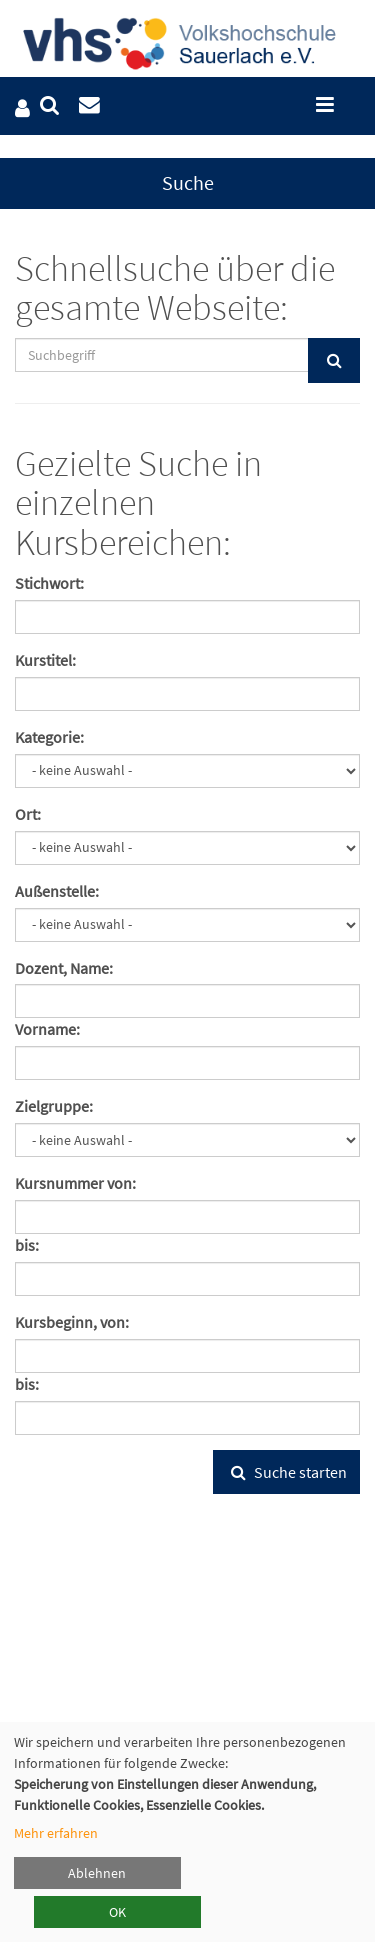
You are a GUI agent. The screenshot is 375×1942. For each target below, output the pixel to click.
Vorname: (47, 1029)
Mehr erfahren (56, 1833)
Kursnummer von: (75, 1183)
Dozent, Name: (64, 968)
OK (117, 1912)
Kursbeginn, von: (72, 1322)
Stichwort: (49, 583)
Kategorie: (49, 737)
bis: (27, 1245)
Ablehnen (97, 1873)
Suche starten (286, 1472)
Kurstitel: (45, 660)
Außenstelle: (57, 891)
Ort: (28, 814)
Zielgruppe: (54, 1106)
